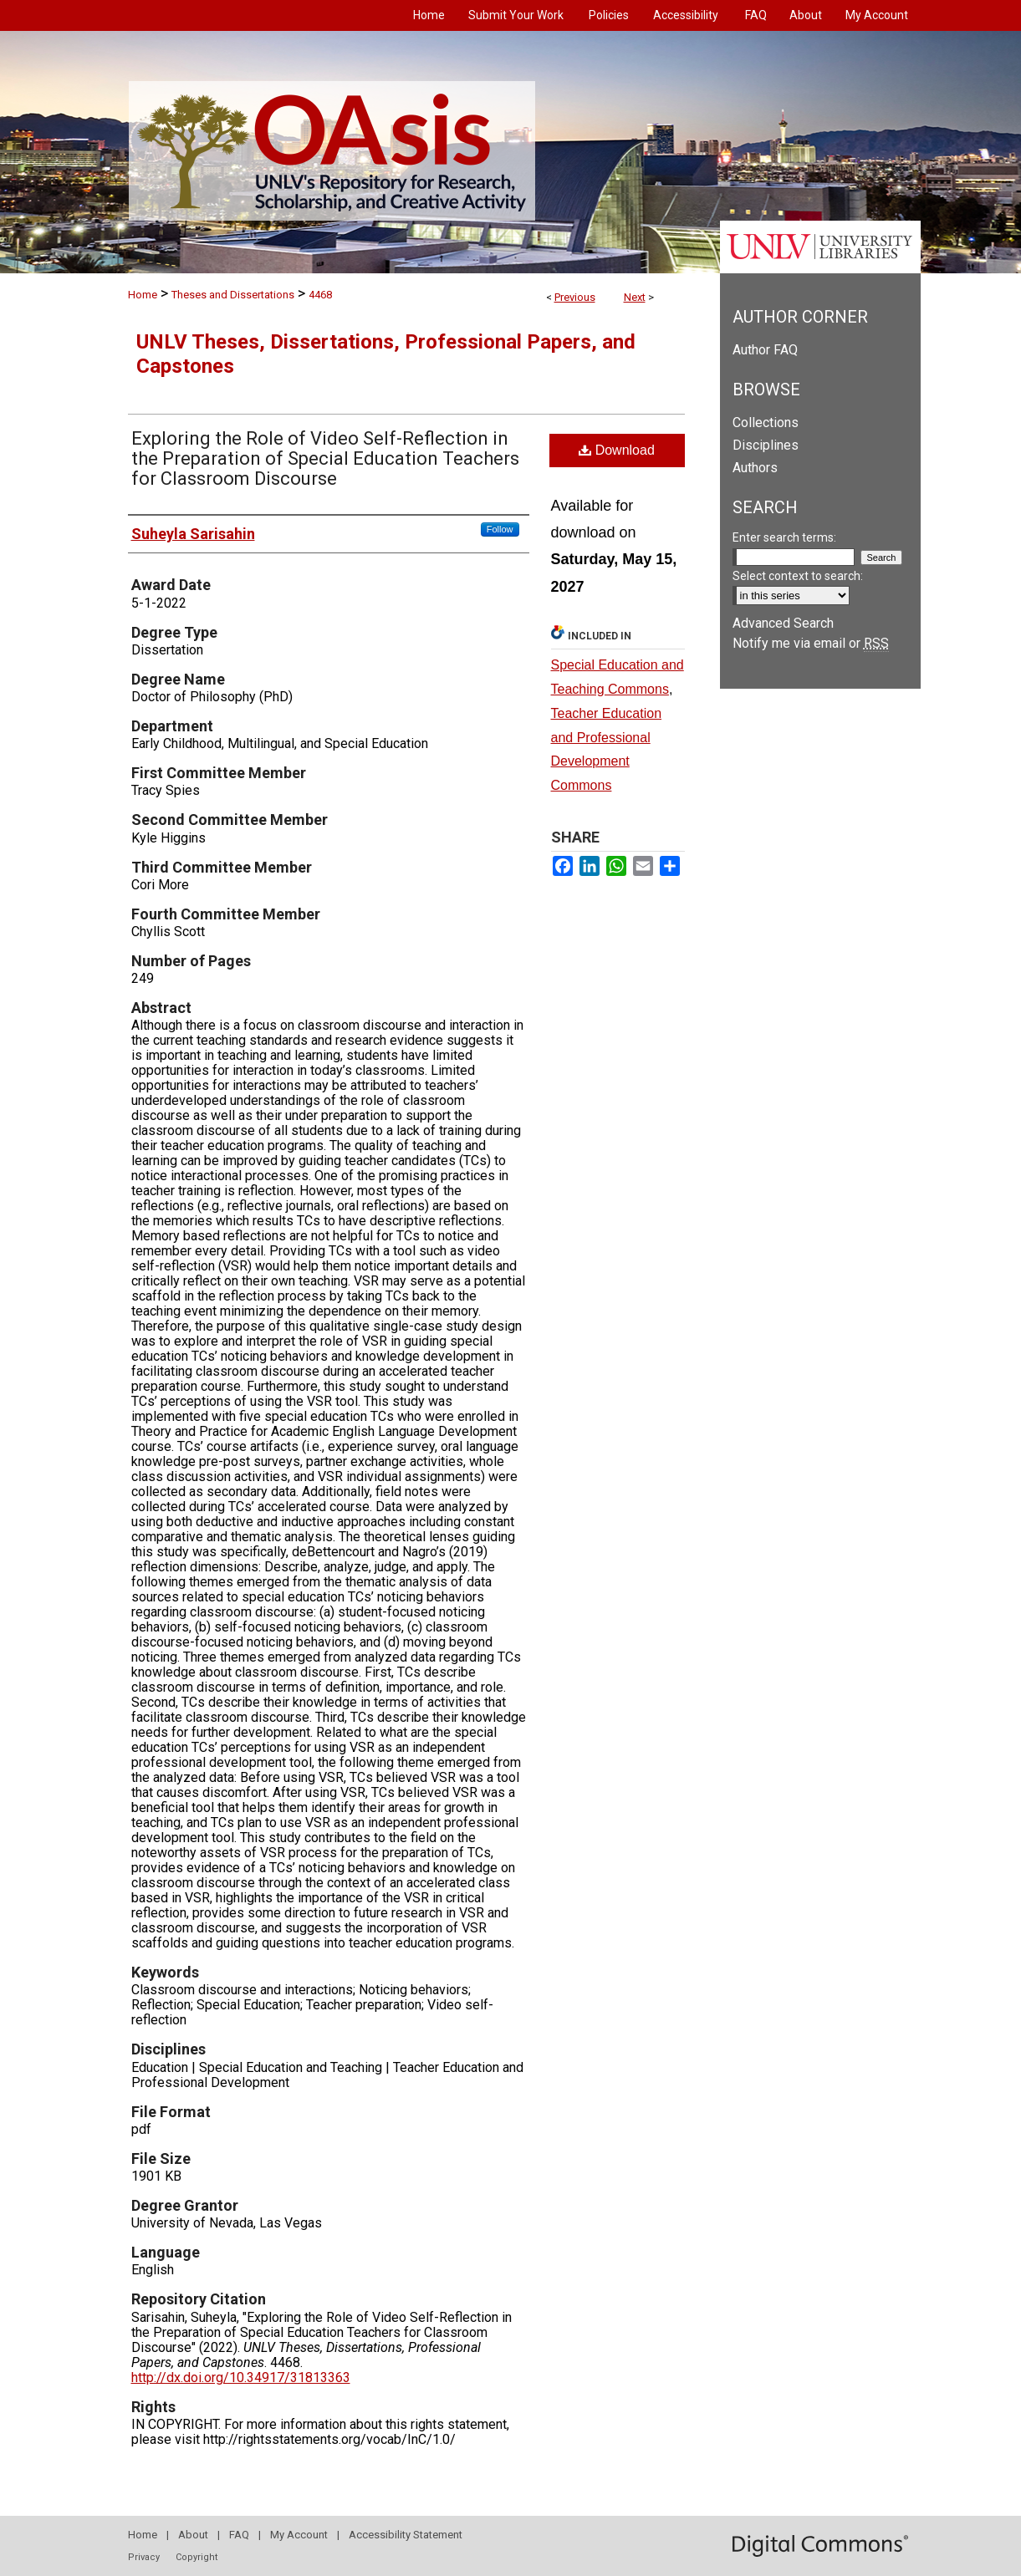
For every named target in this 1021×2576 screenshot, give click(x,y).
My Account (299, 2534)
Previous (574, 297)
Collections (766, 422)
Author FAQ (765, 350)
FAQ (239, 2534)
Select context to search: (798, 576)
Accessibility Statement (405, 2534)
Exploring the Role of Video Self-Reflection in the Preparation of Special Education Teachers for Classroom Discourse (325, 458)
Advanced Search (783, 623)
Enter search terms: (784, 537)
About (193, 2534)
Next (635, 297)
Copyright (196, 2557)
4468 (320, 294)
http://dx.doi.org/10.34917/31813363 (240, 2377)
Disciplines (766, 445)
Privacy (144, 2557)
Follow (500, 529)
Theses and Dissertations (232, 294)
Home (142, 294)
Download (617, 450)
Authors (755, 468)
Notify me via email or (811, 643)
